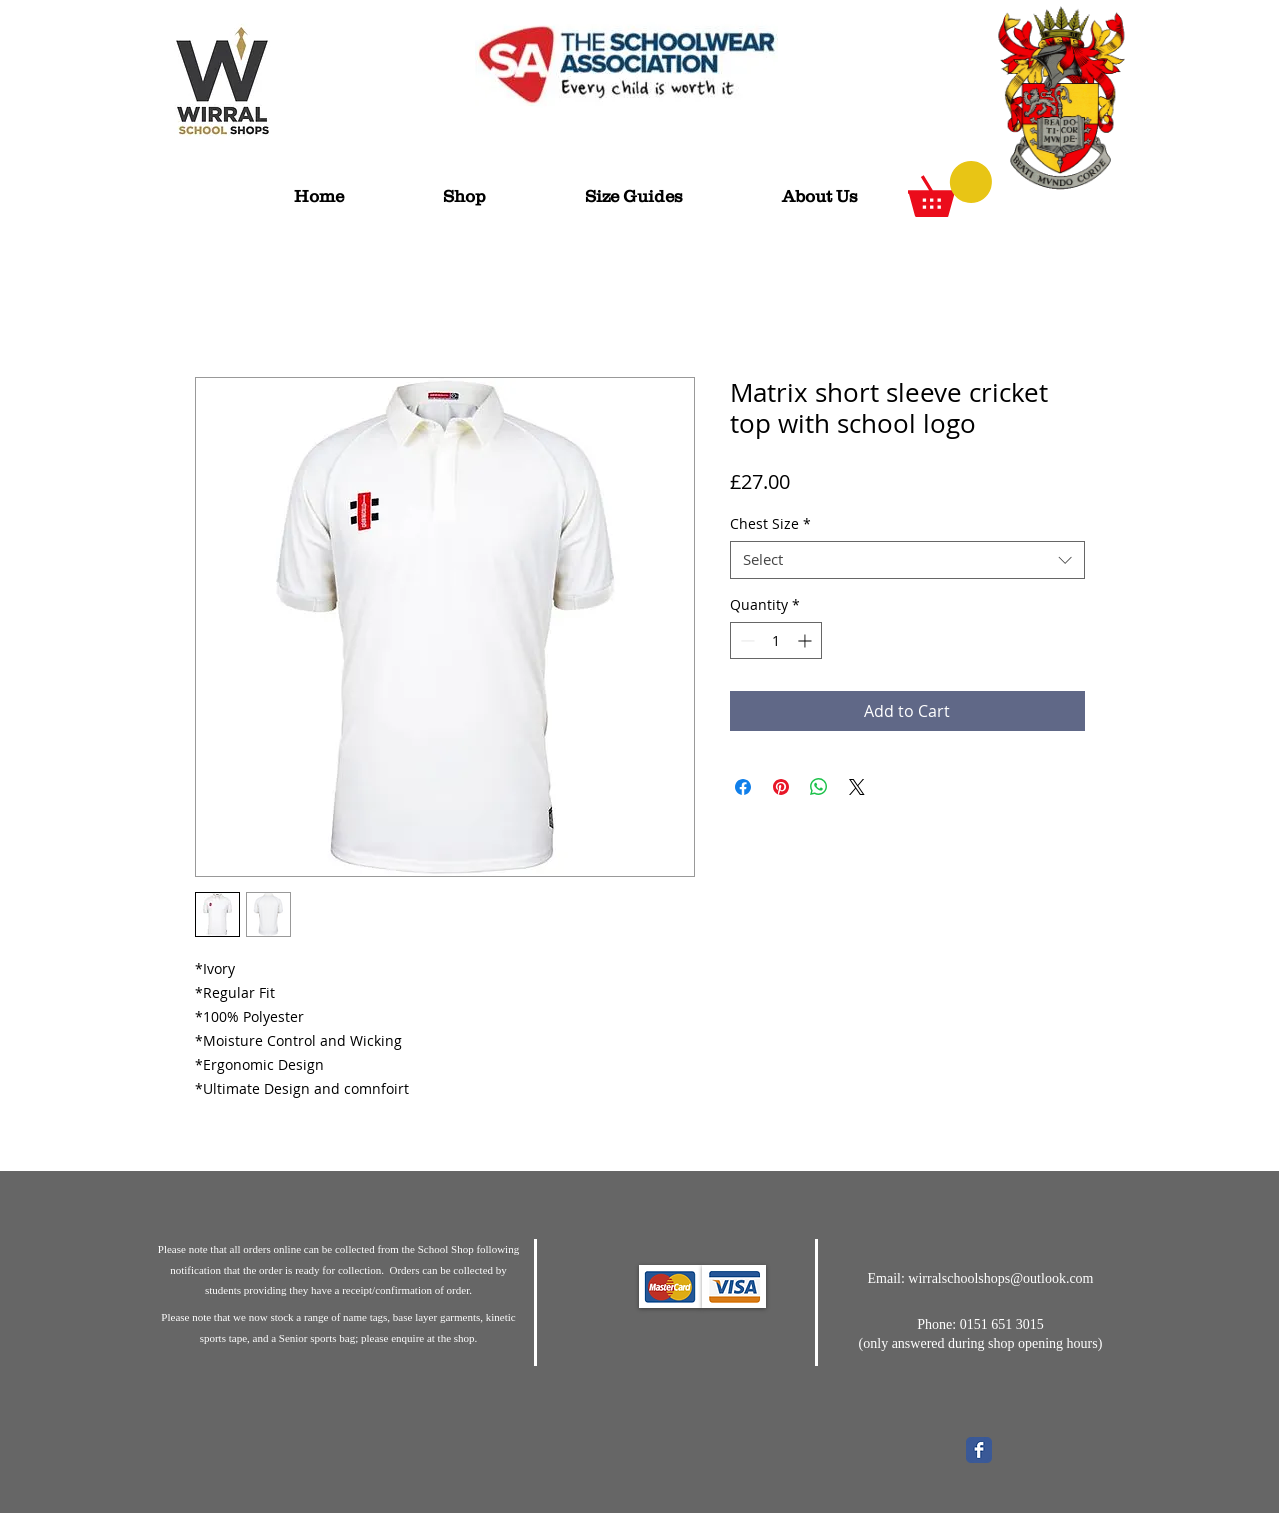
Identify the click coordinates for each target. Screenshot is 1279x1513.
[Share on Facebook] (743, 787)
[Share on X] (857, 787)
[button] (950, 189)
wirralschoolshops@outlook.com (1000, 1278)
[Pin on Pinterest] (781, 787)
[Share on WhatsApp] (819, 787)
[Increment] (806, 640)
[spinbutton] (776, 640)
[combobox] (907, 560)
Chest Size (770, 524)
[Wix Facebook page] (979, 1450)
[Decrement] (745, 640)
